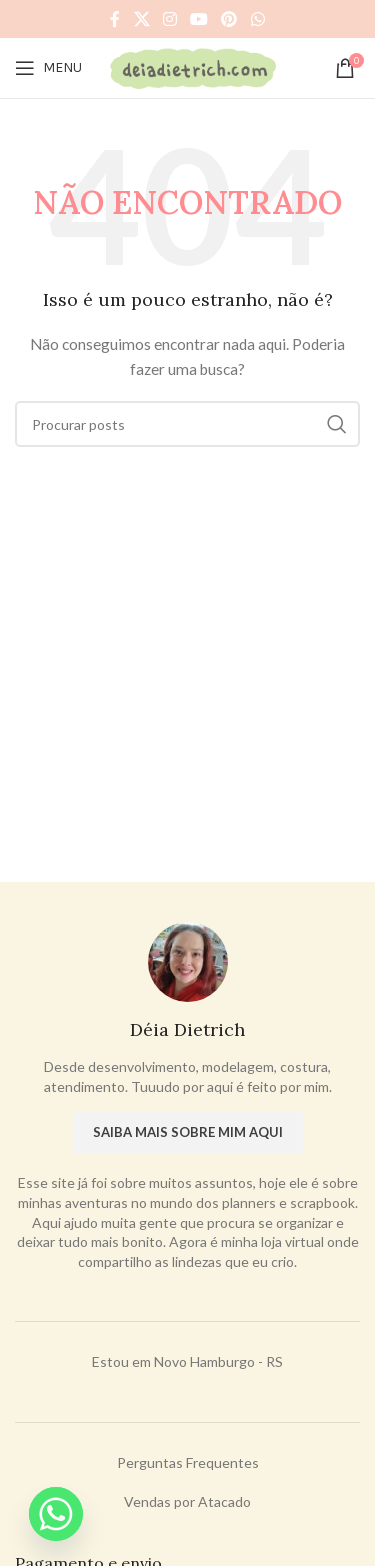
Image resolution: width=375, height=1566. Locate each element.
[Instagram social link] (169, 19)
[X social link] (141, 19)
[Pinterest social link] (229, 19)
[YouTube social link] (199, 19)
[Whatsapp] (56, 1514)
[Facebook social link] (115, 19)
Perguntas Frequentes (188, 1462)
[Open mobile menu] (48, 68)
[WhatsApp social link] (257, 19)
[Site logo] (191, 66)
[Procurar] (187, 424)
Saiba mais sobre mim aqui (188, 1132)
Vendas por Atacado (187, 1501)
